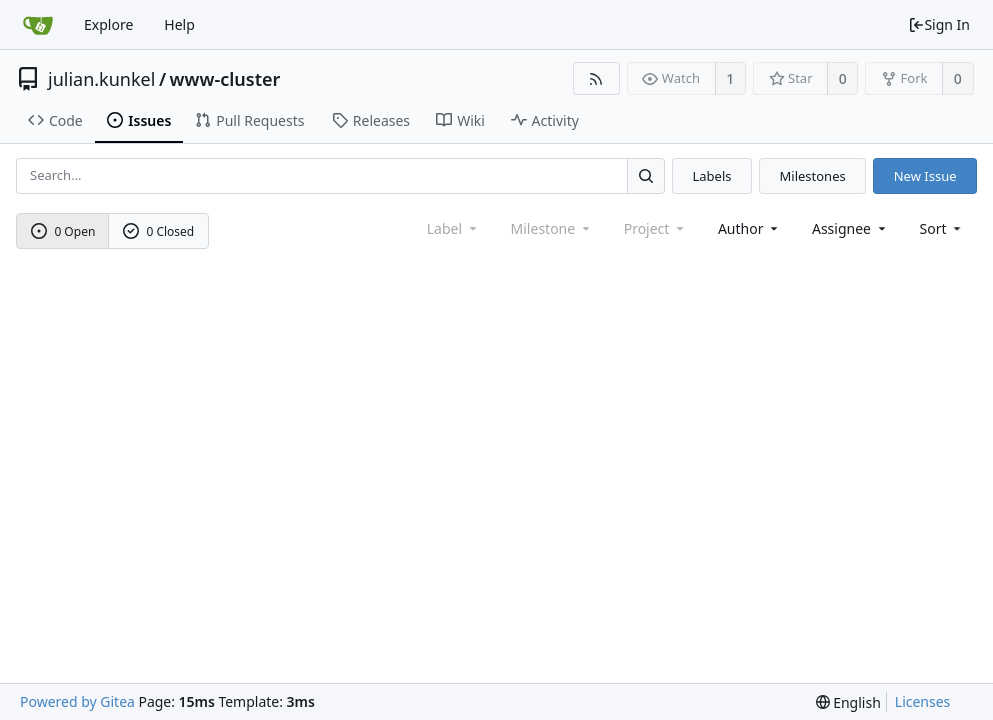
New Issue (925, 176)
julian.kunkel (101, 79)
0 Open (63, 231)
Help (179, 24)
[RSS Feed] (596, 78)
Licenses (923, 701)
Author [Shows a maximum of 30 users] (749, 228)
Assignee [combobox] (850, 228)
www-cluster (225, 79)
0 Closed (159, 231)
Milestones (813, 176)
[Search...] (646, 175)
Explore (108, 24)
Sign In (939, 24)
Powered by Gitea (77, 701)
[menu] (942, 228)
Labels (711, 176)
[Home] (38, 25)
